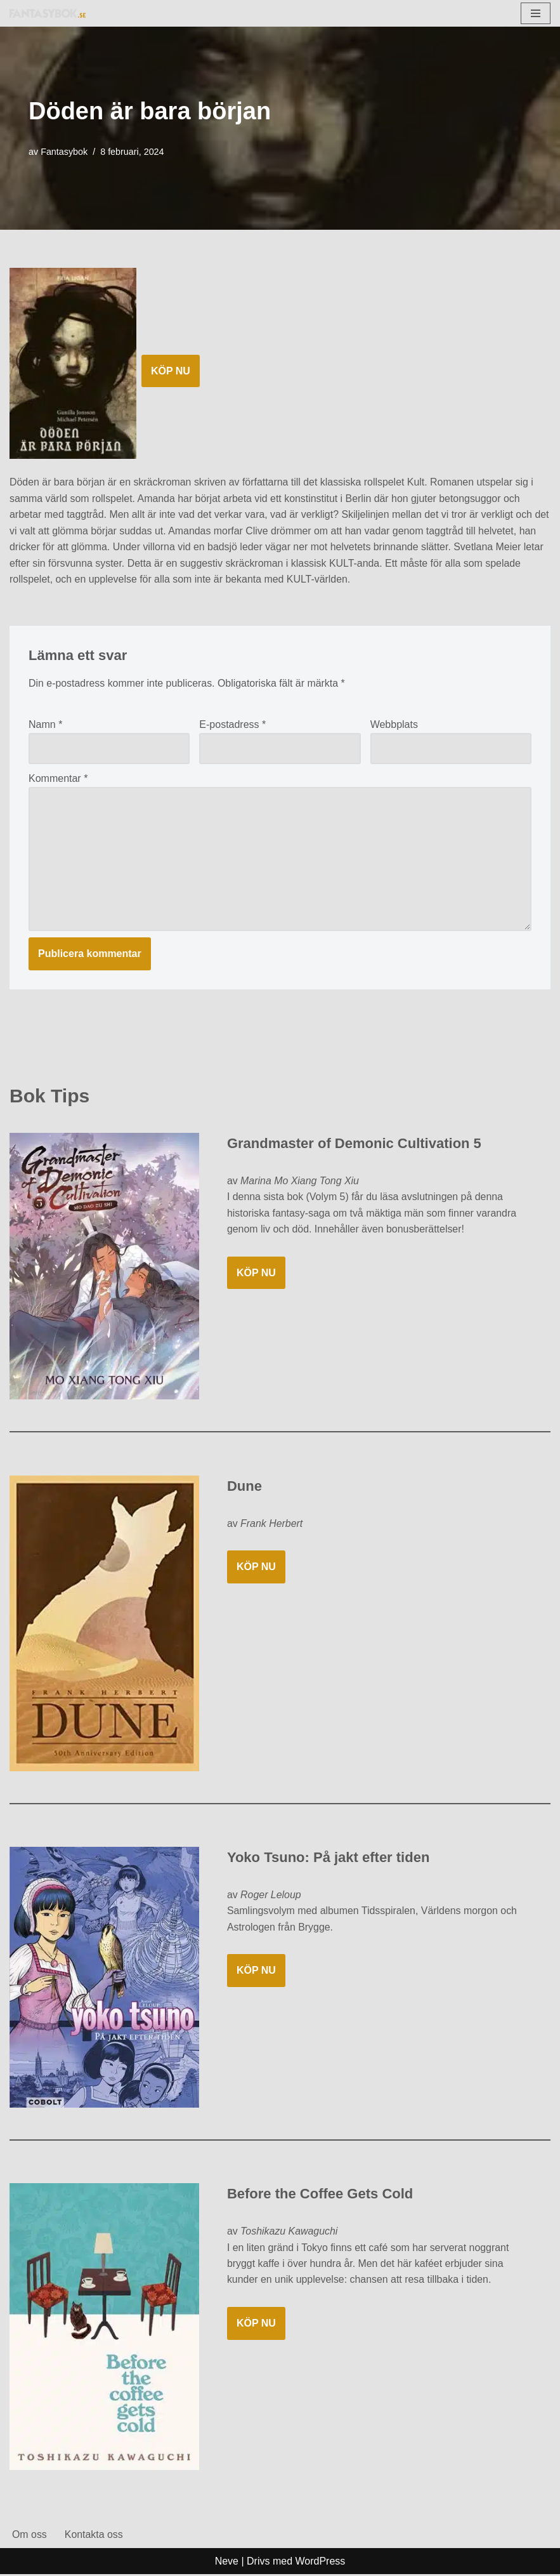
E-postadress (232, 725)
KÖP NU (170, 371)
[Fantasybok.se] (48, 13)
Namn (45, 725)
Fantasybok (64, 152)
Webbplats (394, 725)
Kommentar (58, 779)
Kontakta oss (94, 2536)
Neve (226, 2562)
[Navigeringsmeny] (535, 13)
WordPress (321, 2562)
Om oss (29, 2536)
